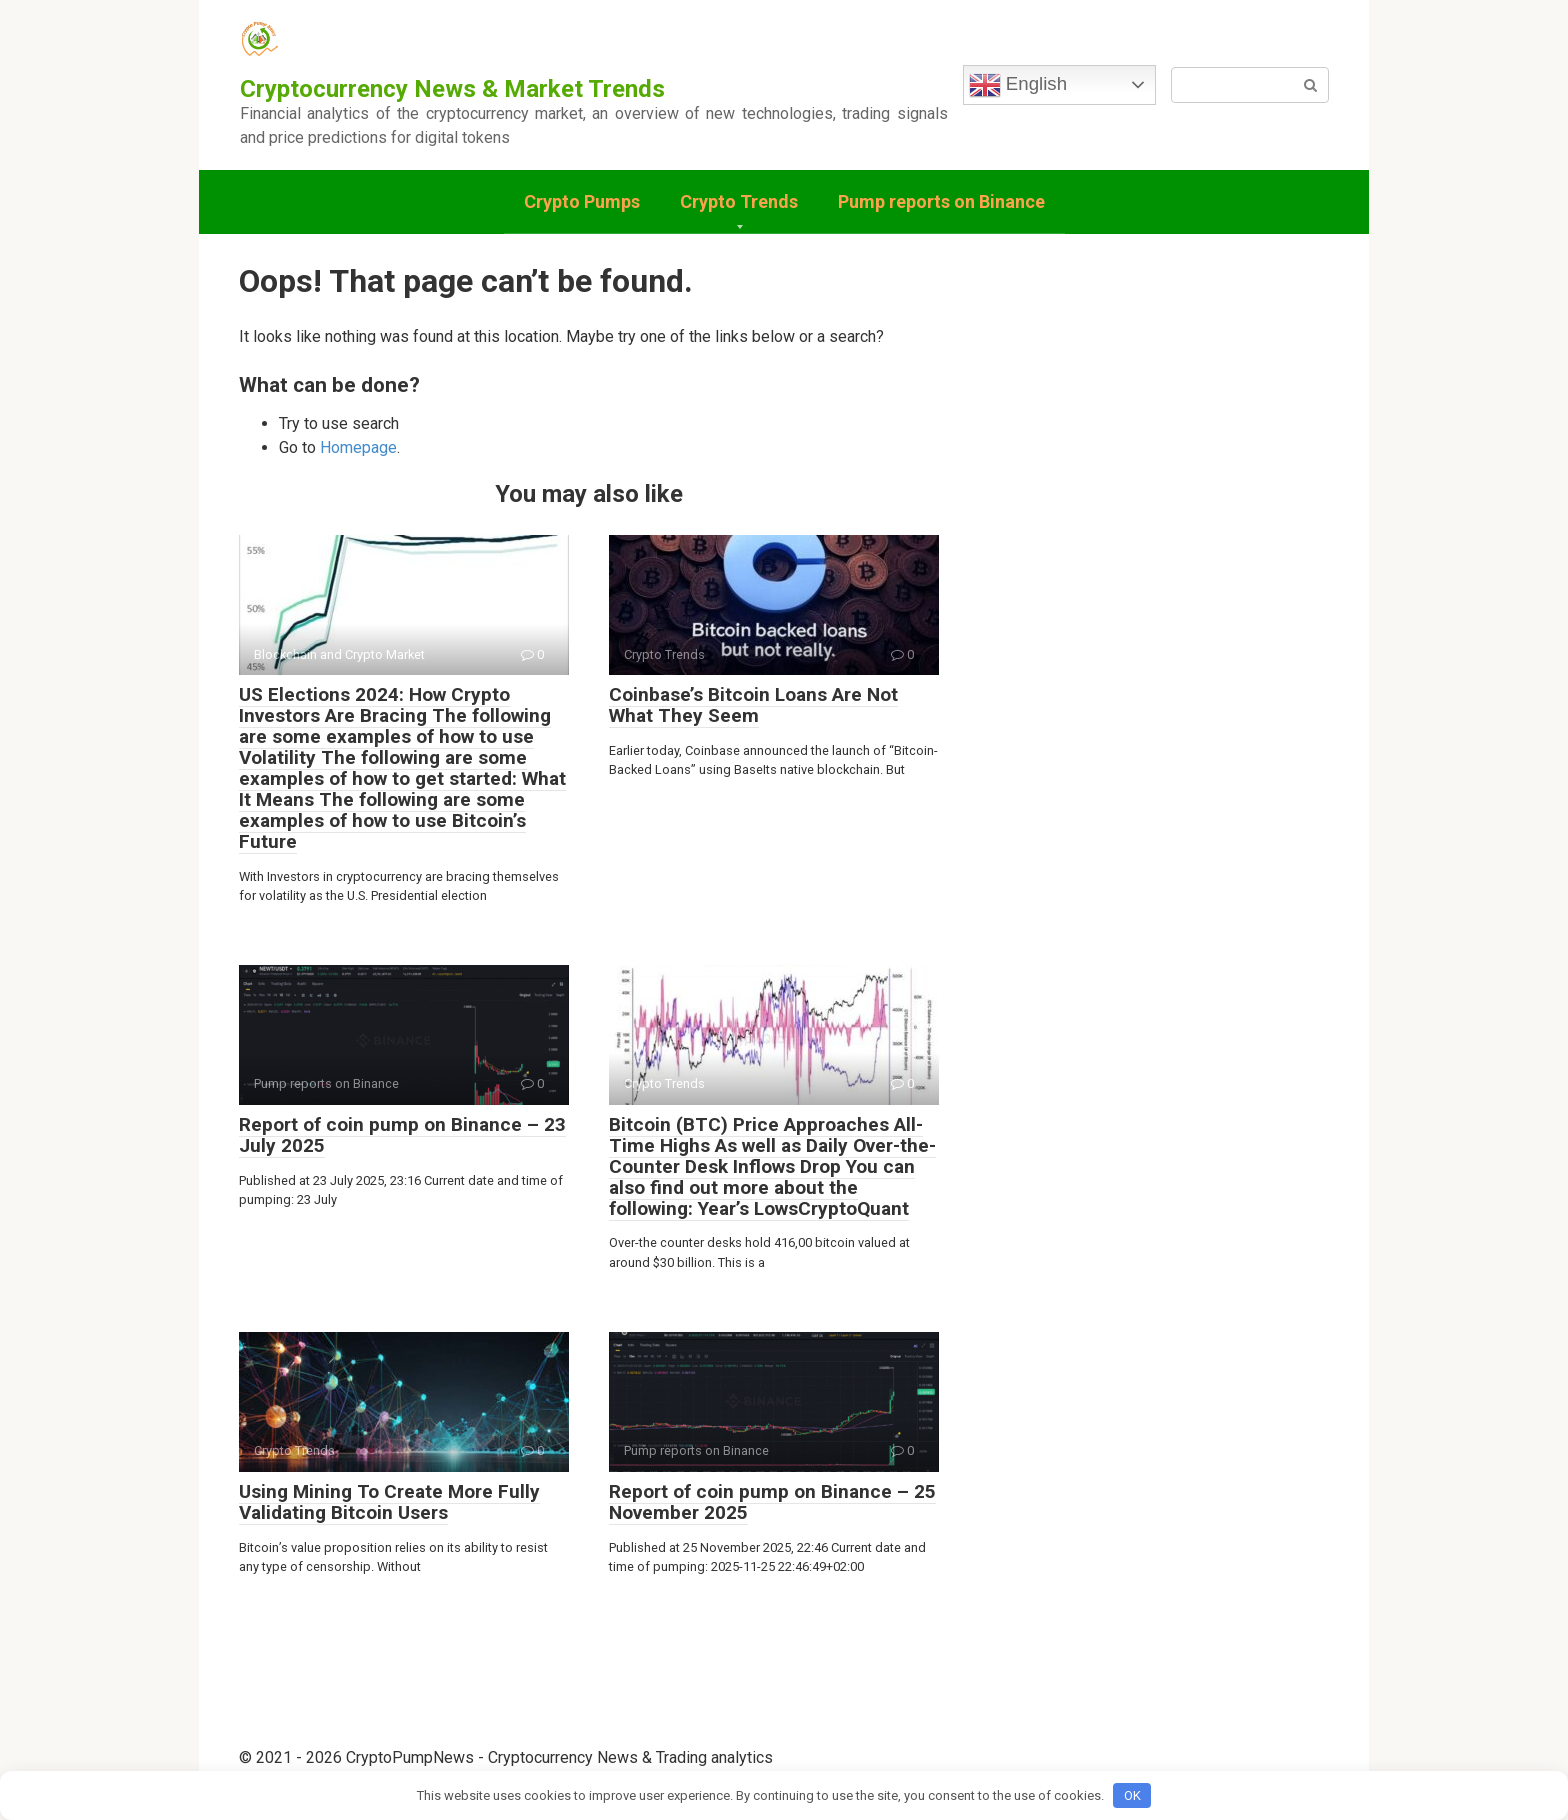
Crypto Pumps (582, 201)
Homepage (358, 447)
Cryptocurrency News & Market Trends (452, 89)
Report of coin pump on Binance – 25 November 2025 (772, 1502)
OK (1132, 1795)
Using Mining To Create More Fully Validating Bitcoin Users (389, 1502)
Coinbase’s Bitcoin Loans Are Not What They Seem (753, 705)
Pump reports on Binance (941, 201)
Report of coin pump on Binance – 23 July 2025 (402, 1135)
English (1018, 85)
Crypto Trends (739, 201)
